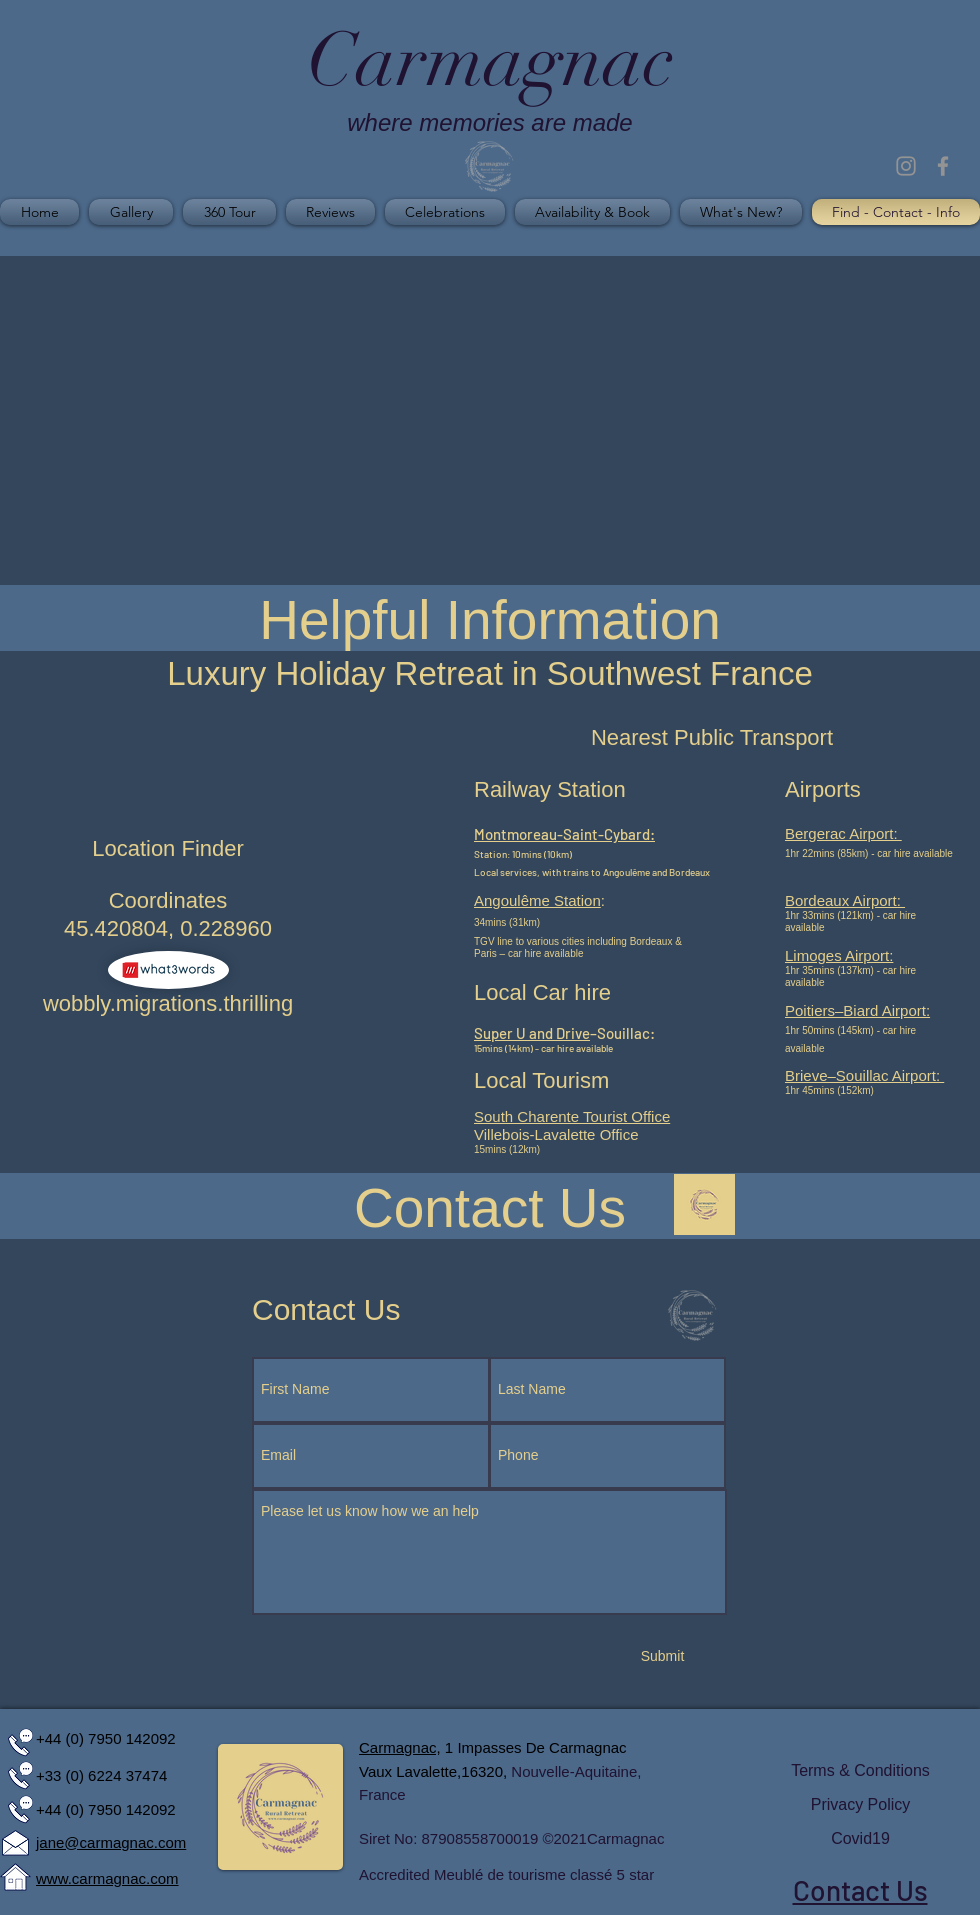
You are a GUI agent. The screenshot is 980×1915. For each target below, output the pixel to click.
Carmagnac (626, 1838)
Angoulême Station (537, 900)
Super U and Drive (532, 1033)
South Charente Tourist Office (572, 1116)
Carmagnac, (400, 1747)
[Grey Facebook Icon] (943, 166)
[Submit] (662, 1657)
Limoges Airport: (839, 955)
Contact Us (860, 1890)
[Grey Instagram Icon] (906, 166)
